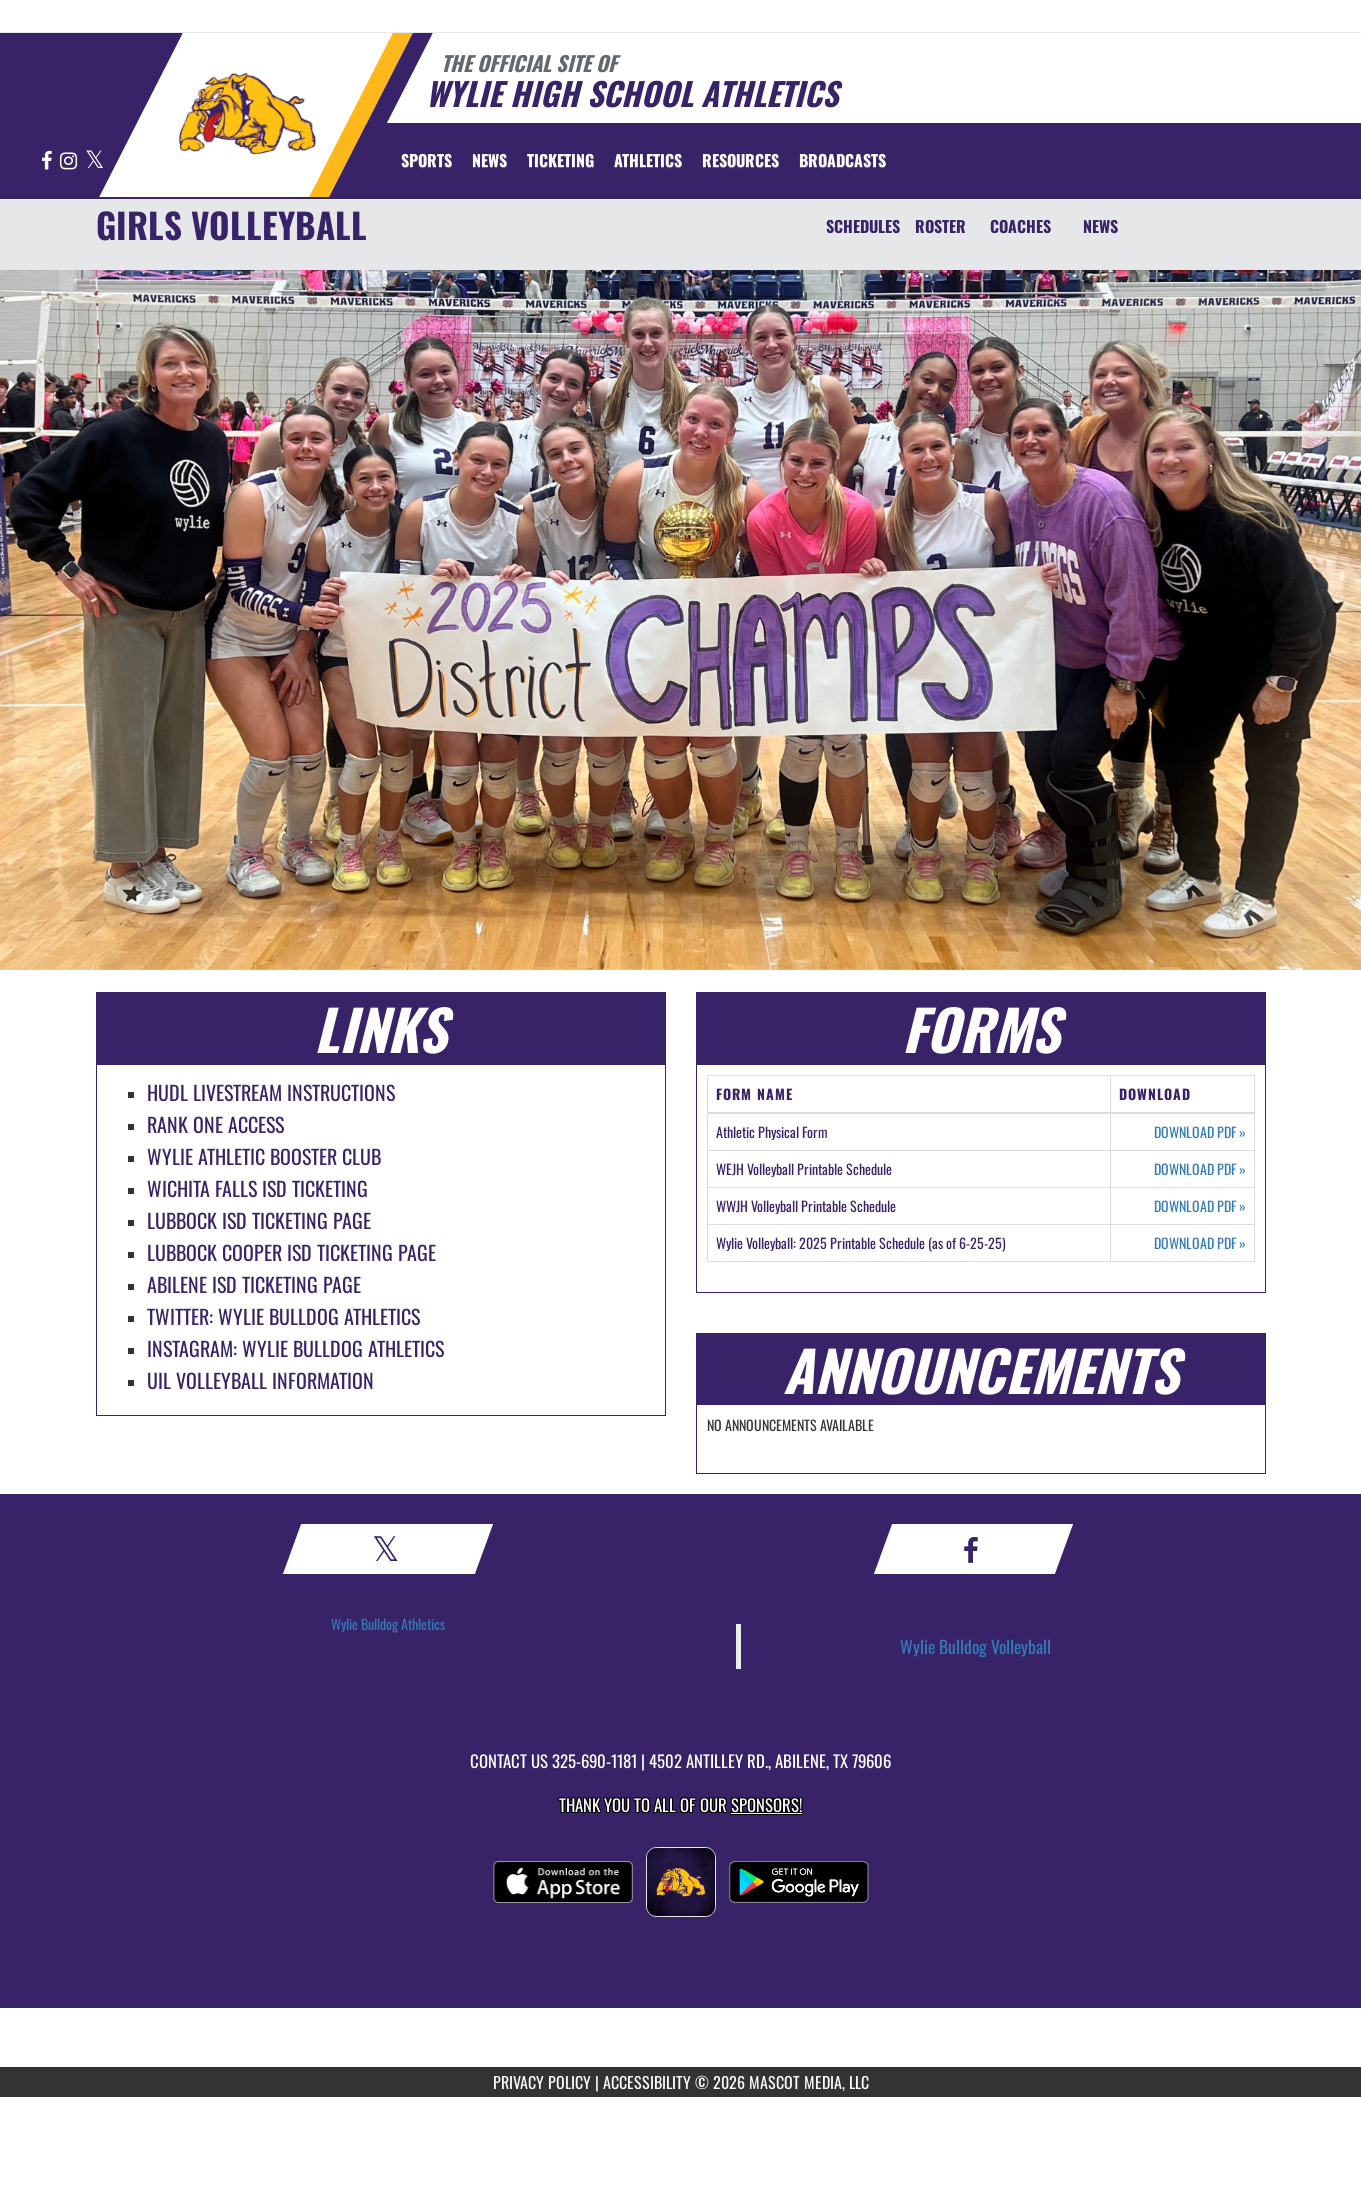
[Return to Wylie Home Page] (246, 113)
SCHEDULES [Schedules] (863, 226)
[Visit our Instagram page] (70, 161)
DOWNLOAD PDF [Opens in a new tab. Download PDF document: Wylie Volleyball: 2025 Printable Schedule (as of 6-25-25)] (1200, 1243)
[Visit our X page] (94, 161)
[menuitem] (489, 160)
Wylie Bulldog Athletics (388, 1623)
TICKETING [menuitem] (560, 160)
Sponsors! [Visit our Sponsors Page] (766, 1804)
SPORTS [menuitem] (426, 160)
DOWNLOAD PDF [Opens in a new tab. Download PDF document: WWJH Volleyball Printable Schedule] (1200, 1206)
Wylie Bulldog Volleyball (975, 1646)
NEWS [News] (1100, 226)
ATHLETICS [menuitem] (648, 160)
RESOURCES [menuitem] (740, 160)
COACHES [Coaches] (1020, 226)
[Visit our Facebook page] (48, 161)
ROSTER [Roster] (940, 226)
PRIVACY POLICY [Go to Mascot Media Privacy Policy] (542, 2082)
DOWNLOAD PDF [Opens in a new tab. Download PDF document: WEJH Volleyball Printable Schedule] (1200, 1169)
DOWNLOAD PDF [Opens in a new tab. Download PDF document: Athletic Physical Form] (1200, 1132)
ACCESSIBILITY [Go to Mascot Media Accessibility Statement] (647, 2082)
